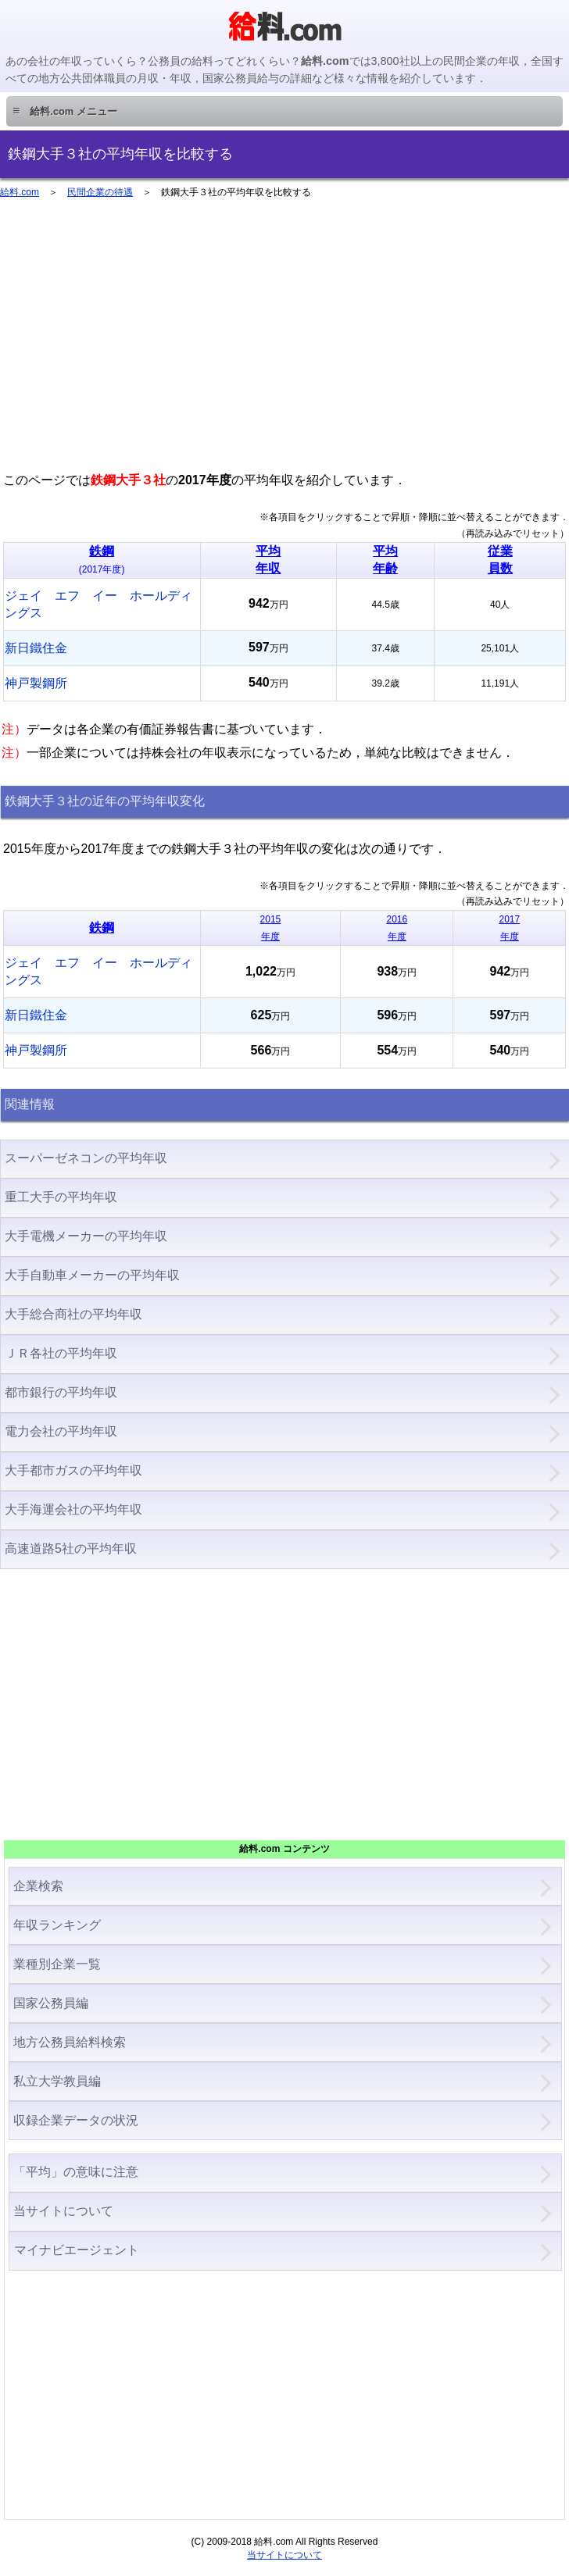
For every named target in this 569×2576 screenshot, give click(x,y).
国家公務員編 (50, 2003)
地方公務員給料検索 (69, 2042)
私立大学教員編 (57, 2081)
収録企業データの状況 (75, 2120)
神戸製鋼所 (36, 683)
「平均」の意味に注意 (75, 2171)
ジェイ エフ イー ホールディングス (98, 604)
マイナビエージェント (76, 2250)
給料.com (19, 192)
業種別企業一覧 (57, 1964)
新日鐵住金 (36, 648)
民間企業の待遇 (100, 192)
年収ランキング (57, 1925)
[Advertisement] (284, 342)
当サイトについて (63, 2210)
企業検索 (38, 1886)
